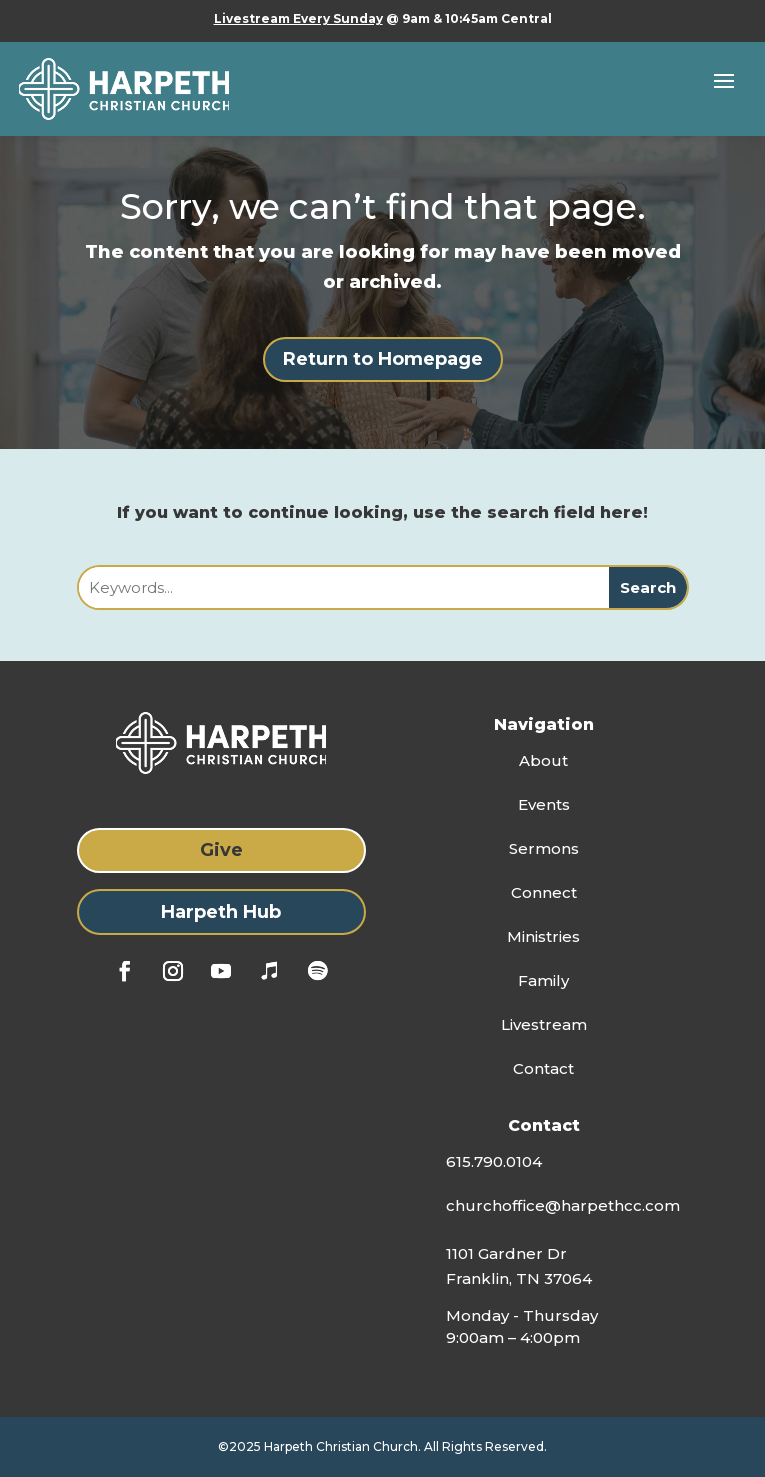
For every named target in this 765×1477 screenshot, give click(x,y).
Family (543, 980)
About (543, 760)
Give (221, 850)
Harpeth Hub (221, 912)
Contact (543, 1068)
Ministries (543, 936)
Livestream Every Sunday (298, 18)
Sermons (544, 848)
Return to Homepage (383, 359)
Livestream (544, 1024)
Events (544, 804)
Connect (544, 892)
